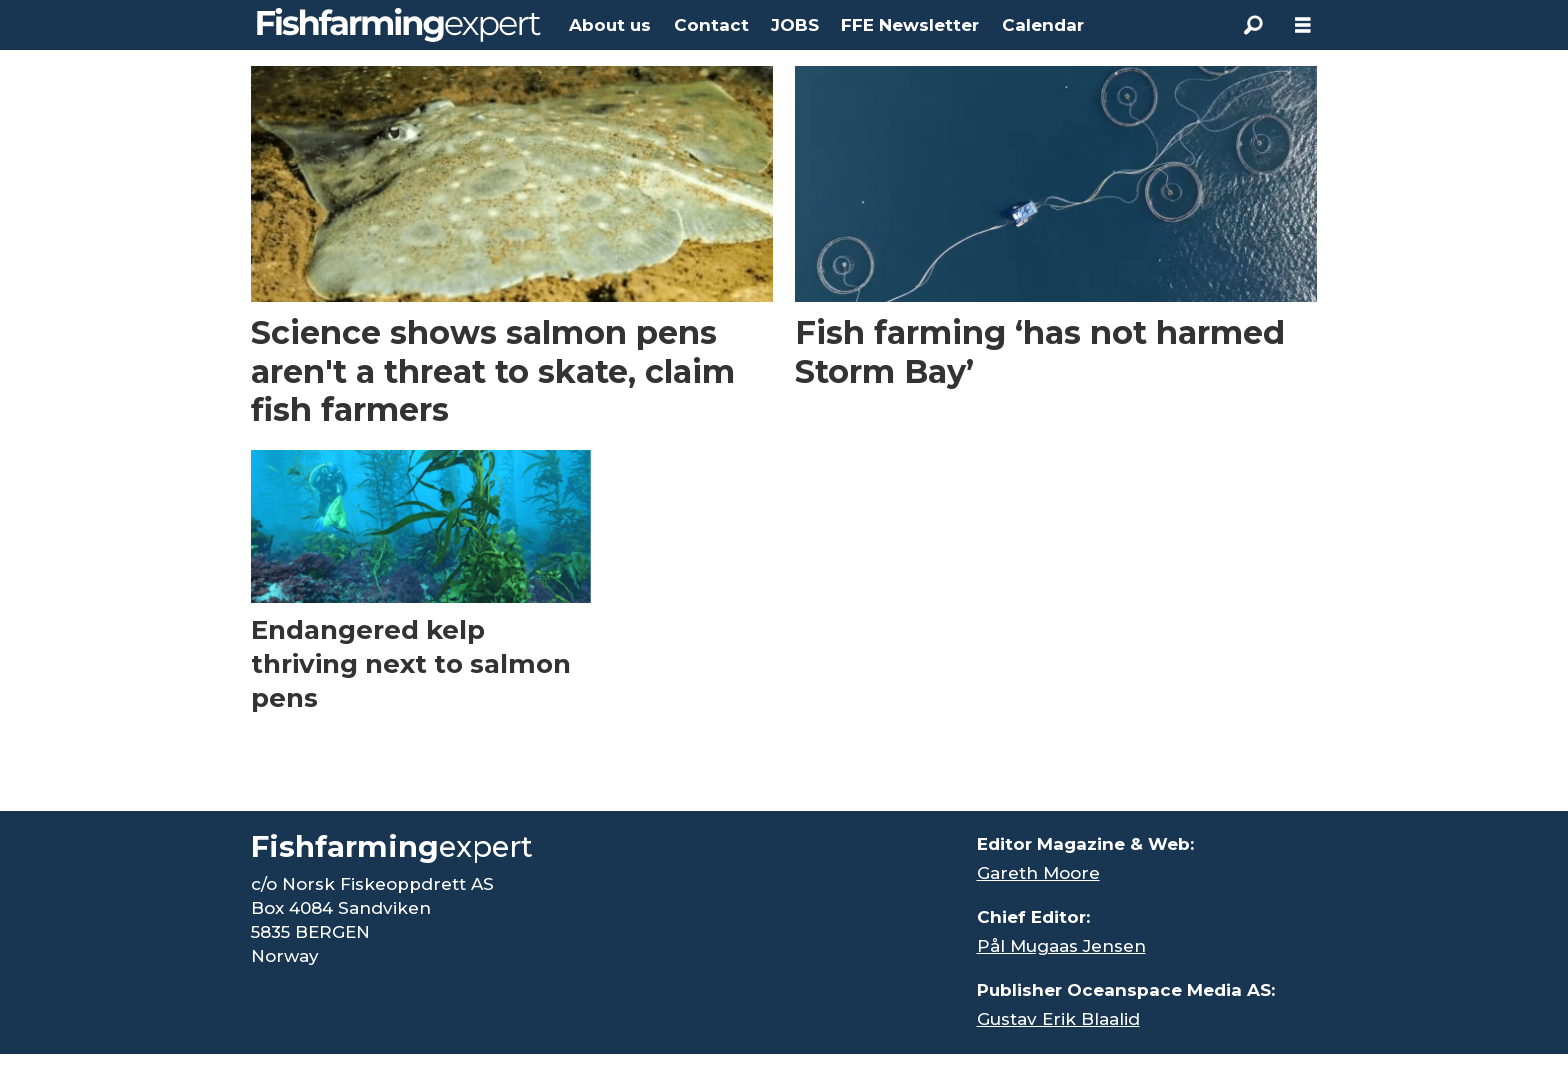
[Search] (1253, 25)
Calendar (1043, 25)
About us (610, 25)
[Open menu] (1303, 25)
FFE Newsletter (910, 25)
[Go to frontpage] (399, 25)
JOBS (795, 25)
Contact (711, 25)
